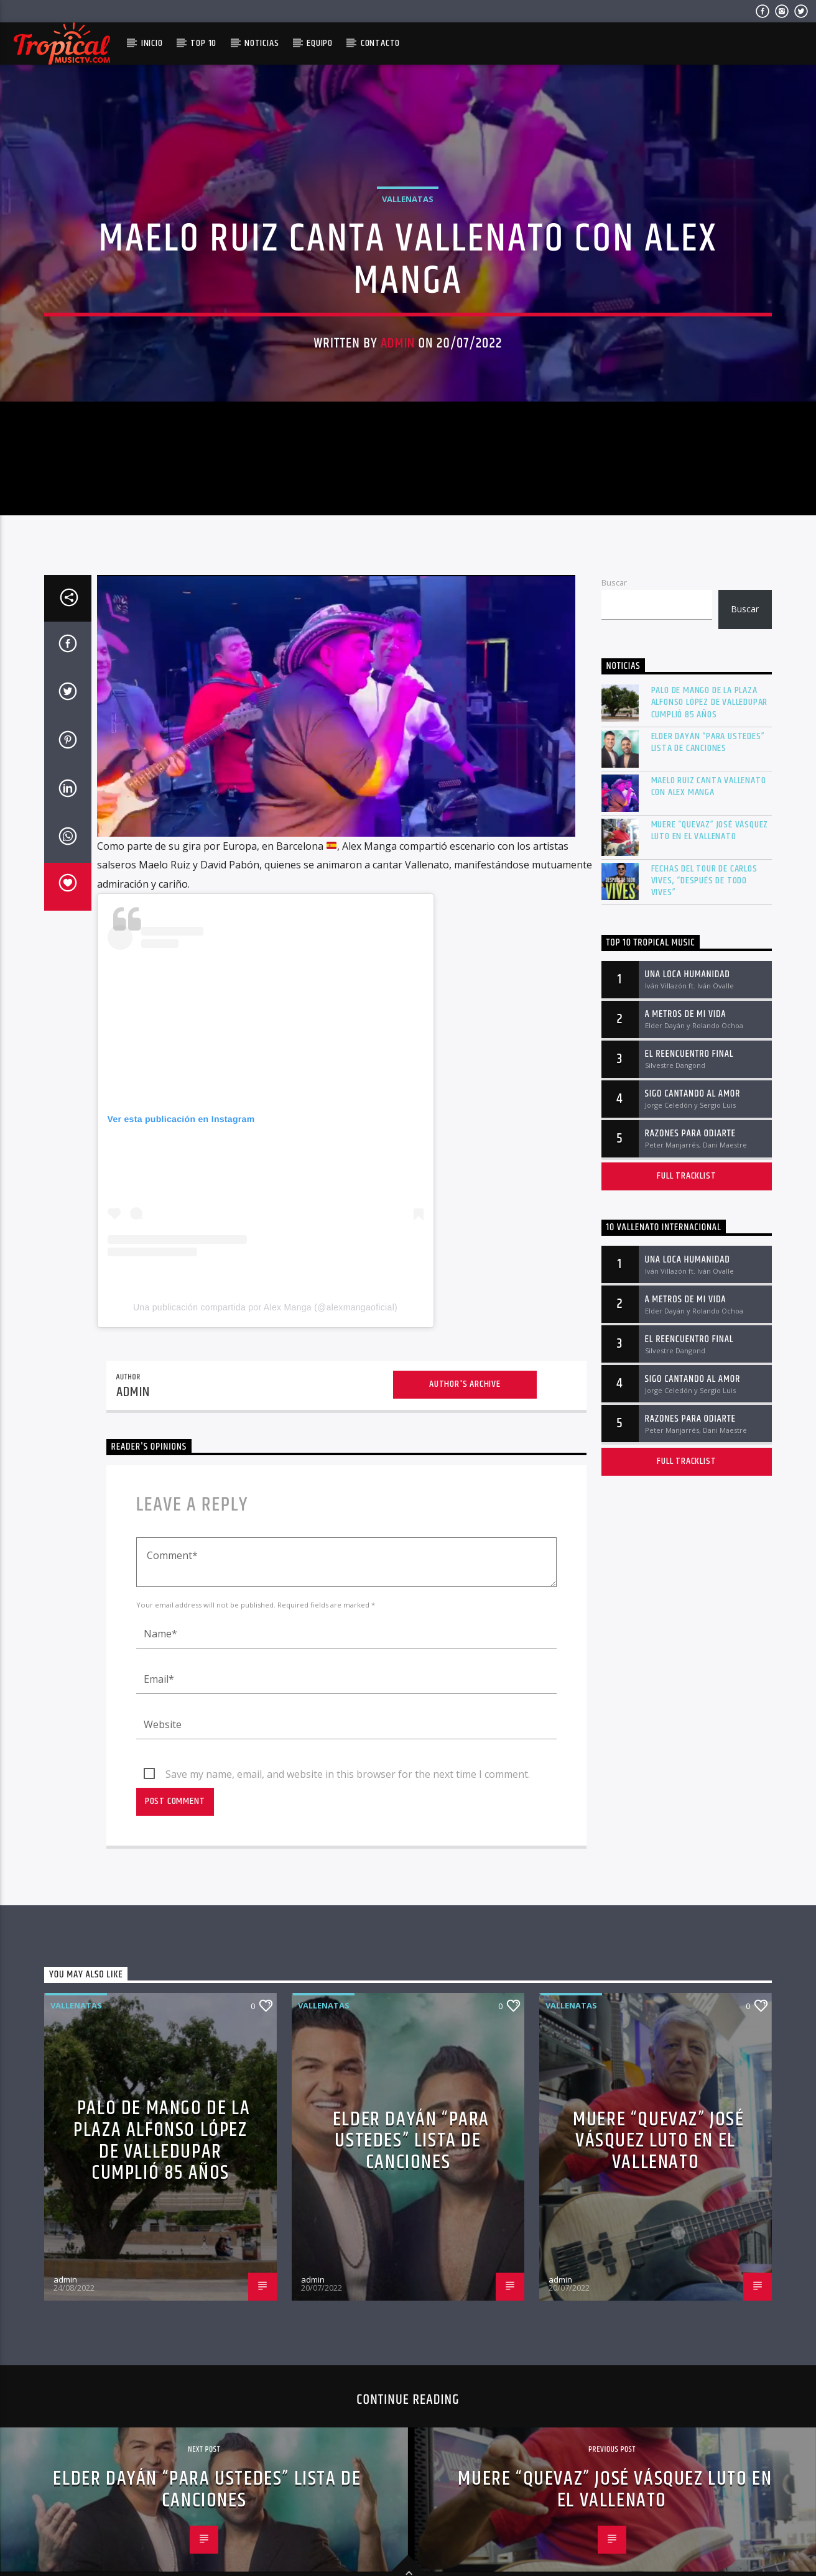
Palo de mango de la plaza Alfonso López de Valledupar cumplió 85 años (709, 985)
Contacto (380, 43)
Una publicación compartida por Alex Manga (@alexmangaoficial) (265, 1590)
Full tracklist (686, 1458)
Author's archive (465, 1667)
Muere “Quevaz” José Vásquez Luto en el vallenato (710, 1113)
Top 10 (203, 43)
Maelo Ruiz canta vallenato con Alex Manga (708, 1069)
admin (398, 472)
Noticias (261, 43)
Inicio (152, 43)
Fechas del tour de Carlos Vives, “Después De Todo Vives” (704, 1164)
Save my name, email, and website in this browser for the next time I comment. (347, 2057)
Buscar (614, 865)
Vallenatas (408, 327)
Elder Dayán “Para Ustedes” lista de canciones (708, 1025)
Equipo (320, 43)
